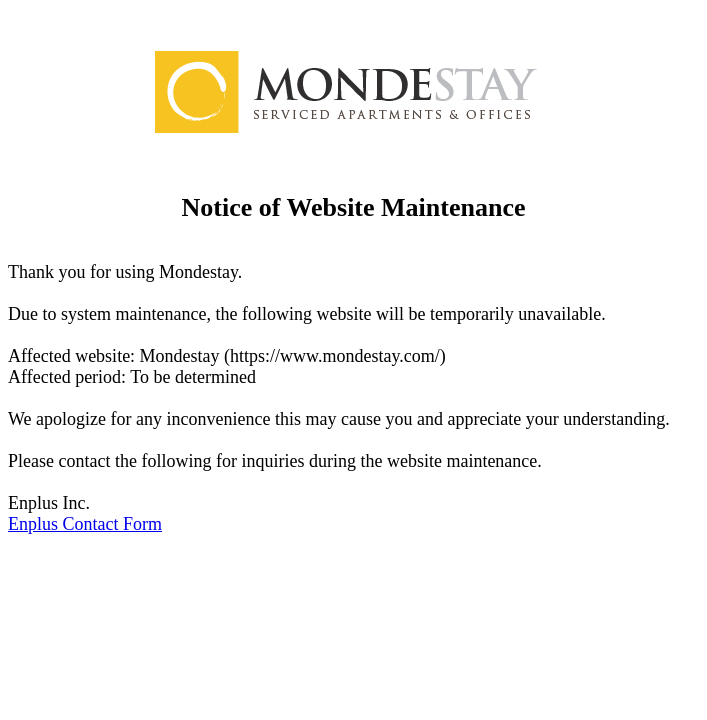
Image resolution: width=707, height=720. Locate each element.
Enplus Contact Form (85, 524)
